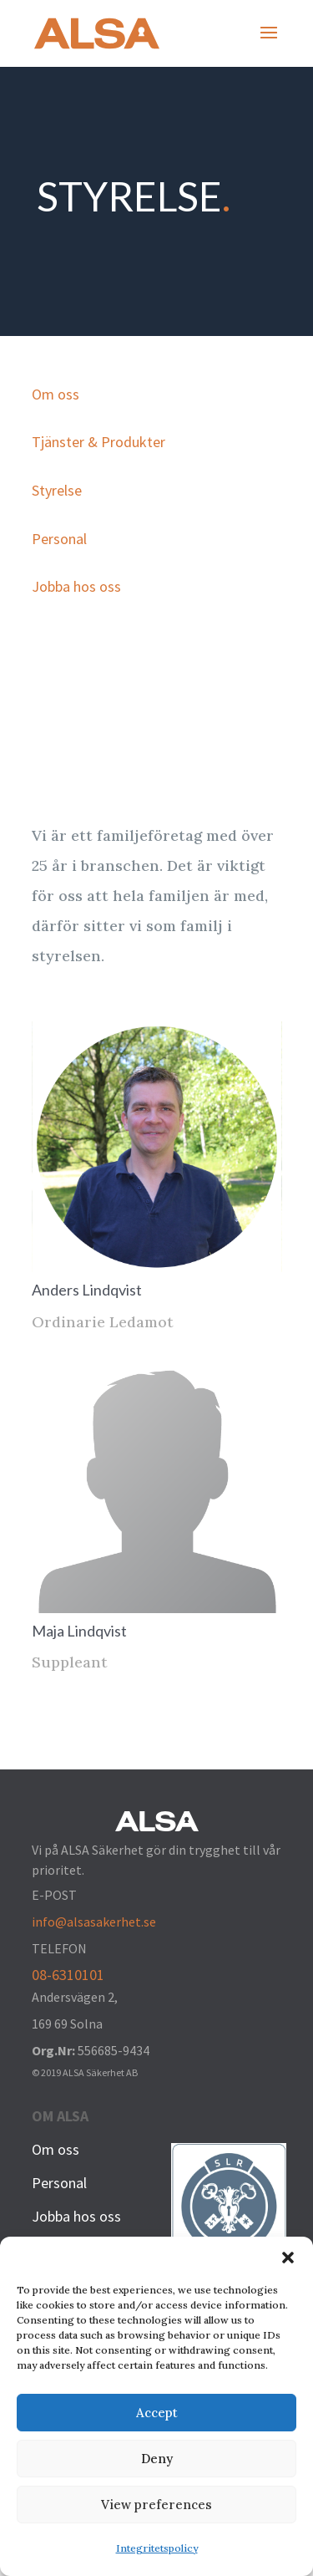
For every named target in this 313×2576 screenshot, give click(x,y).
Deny (157, 2459)
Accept (157, 2413)
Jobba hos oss (76, 586)
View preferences (156, 2504)
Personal (59, 538)
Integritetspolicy (157, 2548)
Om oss (55, 394)
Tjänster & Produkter (98, 441)
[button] (288, 2257)
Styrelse (57, 490)
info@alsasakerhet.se (94, 1921)
